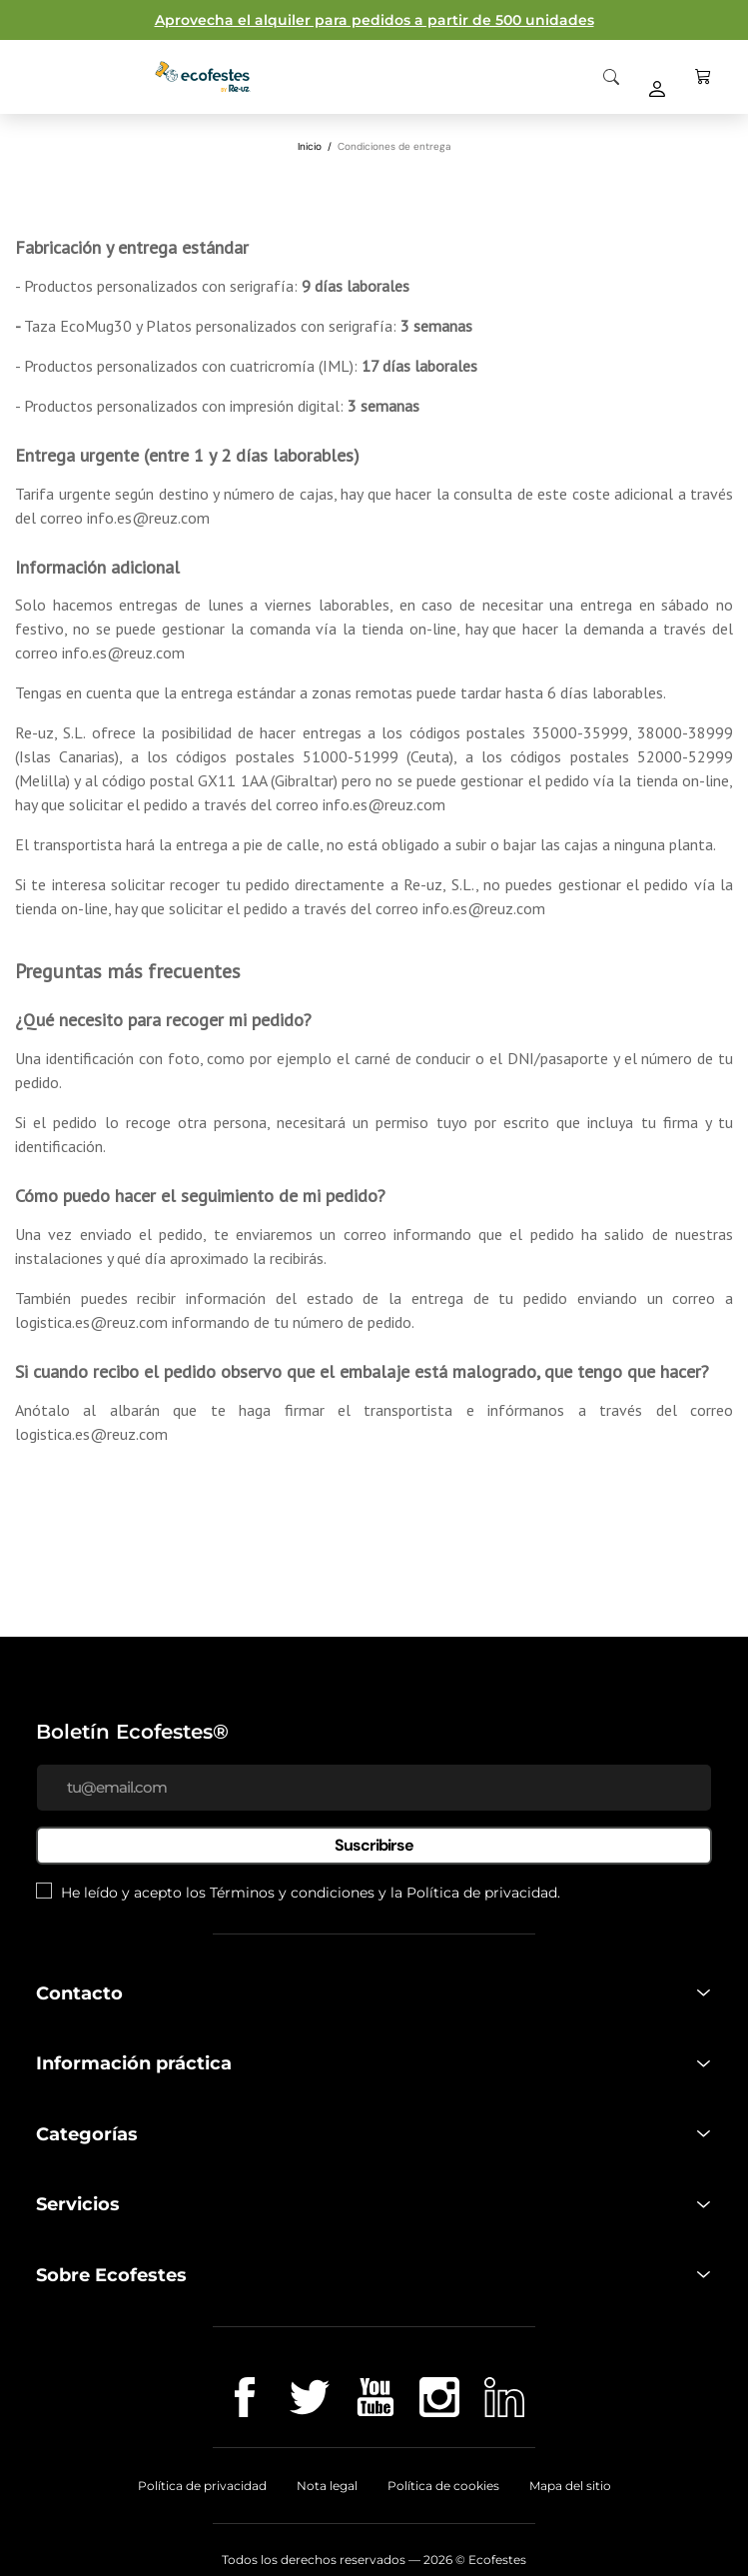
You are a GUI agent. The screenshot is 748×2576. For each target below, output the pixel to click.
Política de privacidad (481, 1893)
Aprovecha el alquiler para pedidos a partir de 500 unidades (374, 20)
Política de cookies (443, 2485)
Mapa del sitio (570, 2485)
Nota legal (327, 2485)
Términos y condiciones (292, 1893)
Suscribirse (374, 1845)
